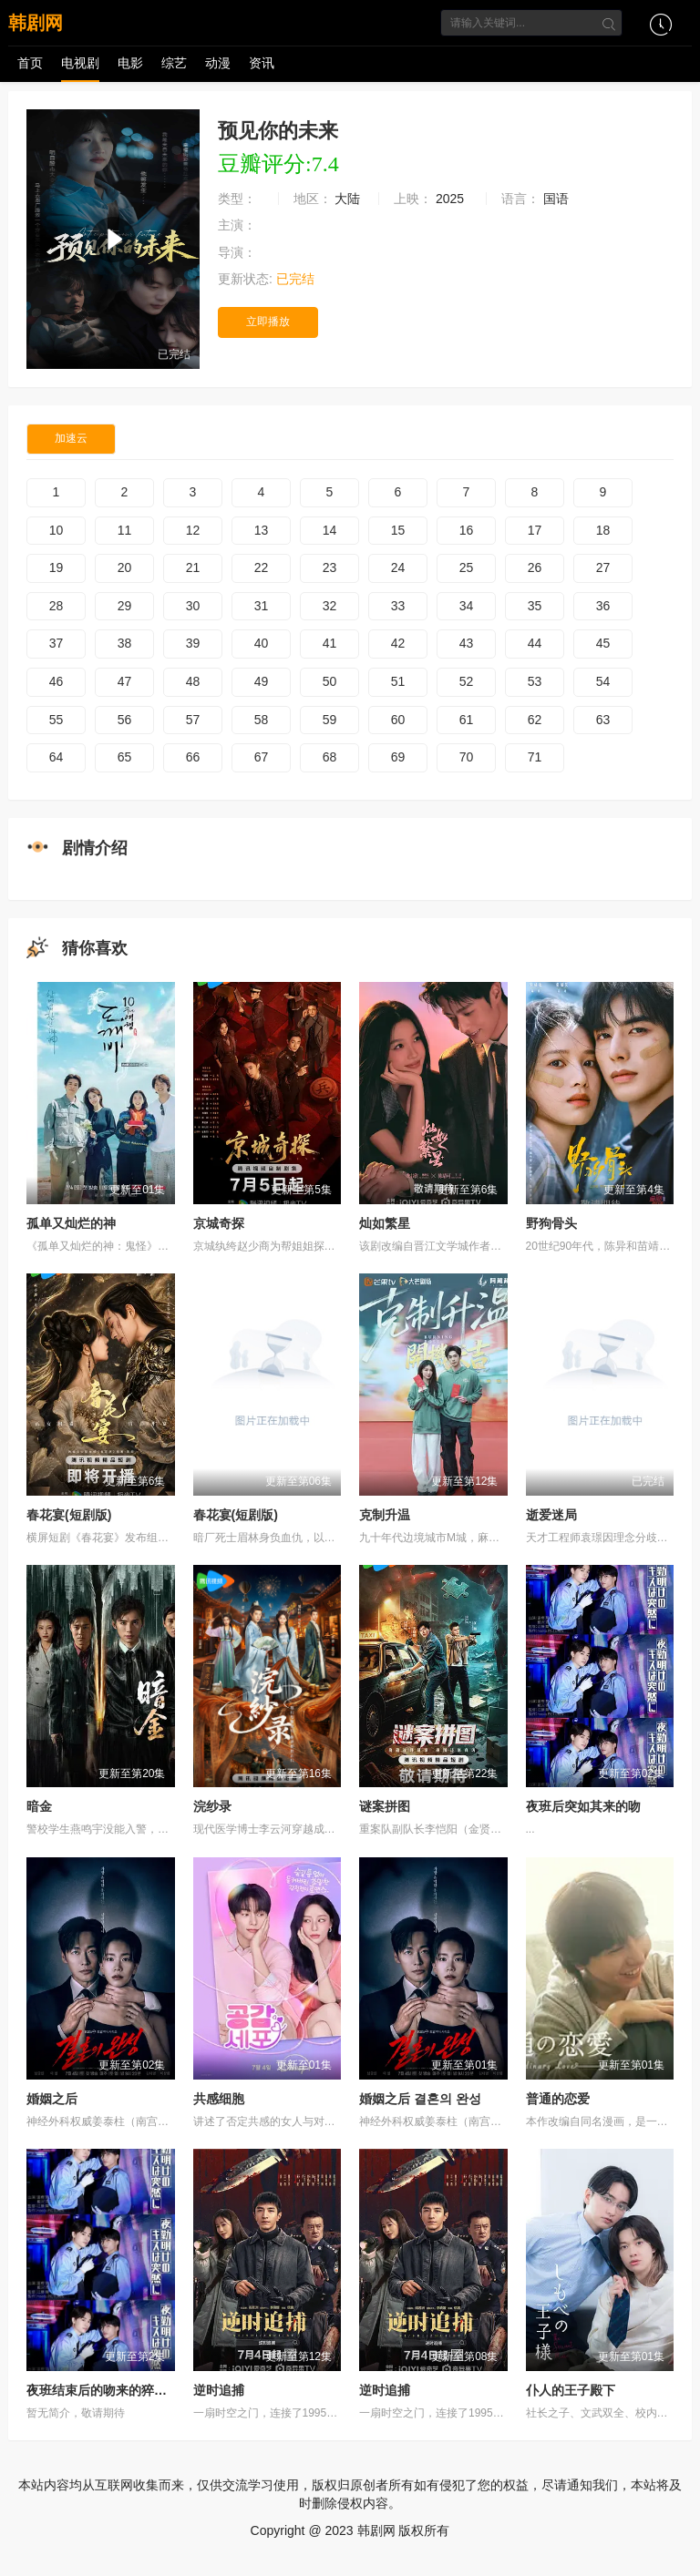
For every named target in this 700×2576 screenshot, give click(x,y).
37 (56, 643)
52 (466, 681)
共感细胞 (218, 2098)
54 (603, 681)
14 (330, 530)
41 (330, 643)
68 (330, 757)
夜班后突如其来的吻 (583, 1806)
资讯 (261, 63)
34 (466, 605)
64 (56, 757)
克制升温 (384, 1515)
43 (466, 643)
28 (56, 605)
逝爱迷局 (551, 1515)
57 (193, 719)
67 (261, 757)
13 (261, 530)
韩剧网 (35, 23)
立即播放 (268, 321)
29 (125, 605)
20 (125, 567)
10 (56, 530)
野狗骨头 (551, 1223)
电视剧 (80, 63)
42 (398, 643)
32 (330, 605)
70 (466, 757)
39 (193, 643)
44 (535, 643)
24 (398, 567)
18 (603, 530)
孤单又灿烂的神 (71, 1223)
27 (603, 567)
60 (398, 719)
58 (261, 719)
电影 (130, 63)
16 (466, 530)
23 (330, 567)
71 (535, 757)
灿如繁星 (384, 1223)
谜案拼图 (384, 1806)
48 (193, 681)
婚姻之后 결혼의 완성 (420, 2098)
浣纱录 (212, 1806)
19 (56, 567)
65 (125, 757)
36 (603, 605)
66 (193, 757)
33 (398, 605)
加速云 (71, 438)
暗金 (39, 1806)
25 (466, 567)
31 (261, 605)
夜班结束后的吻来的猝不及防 (109, 2390)
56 (125, 719)
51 (398, 681)
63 (603, 719)
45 (603, 643)
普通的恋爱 (558, 2098)
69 (398, 757)
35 (535, 605)
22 (261, 567)
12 (193, 530)
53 (535, 681)
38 (125, 643)
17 (535, 530)
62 (535, 719)
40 (261, 643)
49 (261, 681)
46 (56, 681)
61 (466, 719)
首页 (30, 63)
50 (330, 681)
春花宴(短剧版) (68, 1515)
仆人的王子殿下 (570, 2390)
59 (330, 719)
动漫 (218, 63)
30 (193, 605)
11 (125, 530)
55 (56, 719)
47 (125, 681)
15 (398, 530)
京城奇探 (218, 1223)
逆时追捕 (218, 2390)
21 (193, 567)
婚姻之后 (51, 2098)
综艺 (174, 63)
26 (535, 567)
